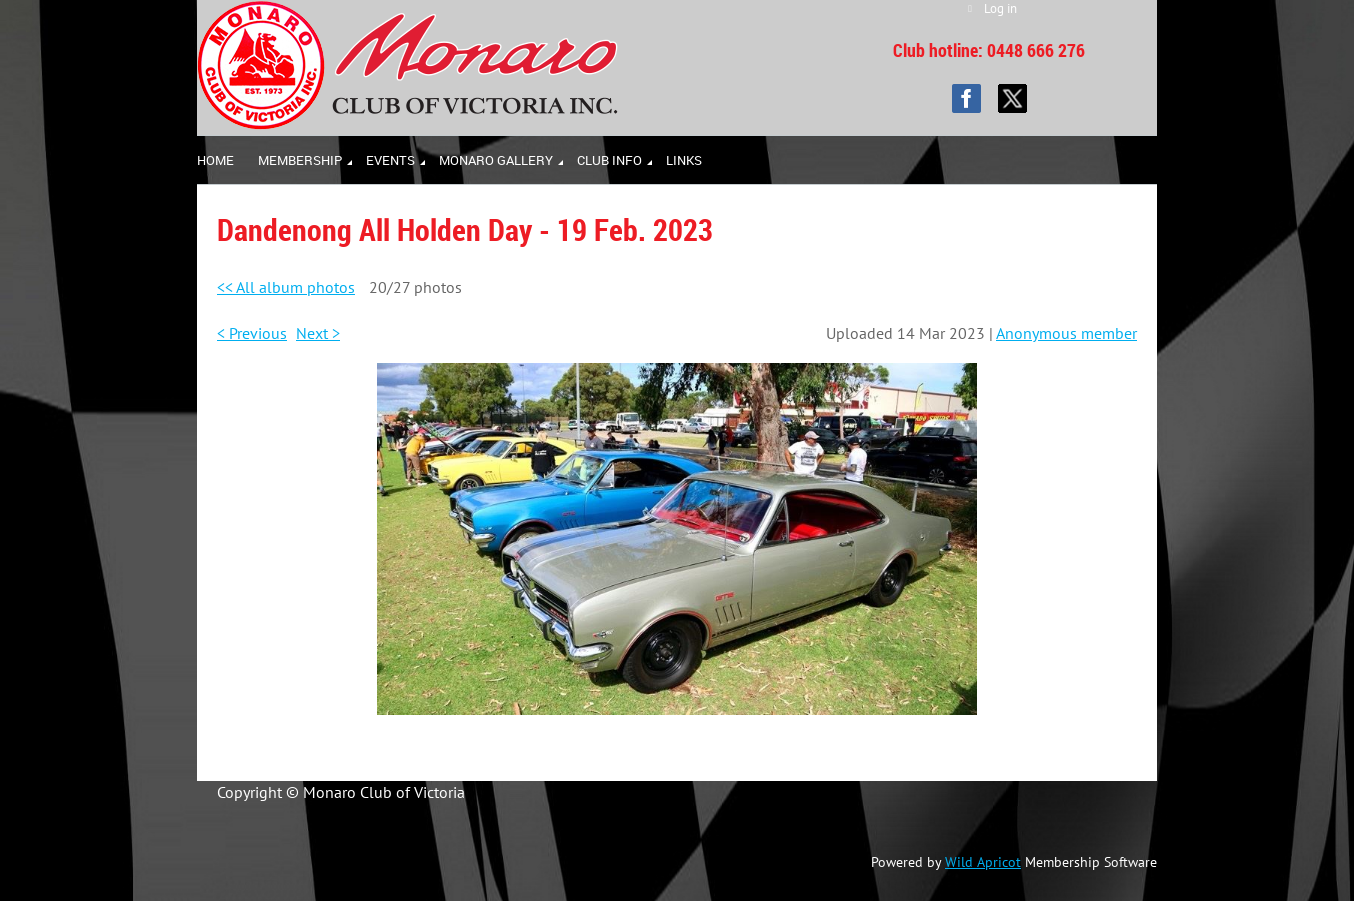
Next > (318, 333)
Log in (1000, 8)
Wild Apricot (983, 862)
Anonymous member (1066, 333)
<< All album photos (286, 287)
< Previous (252, 333)
